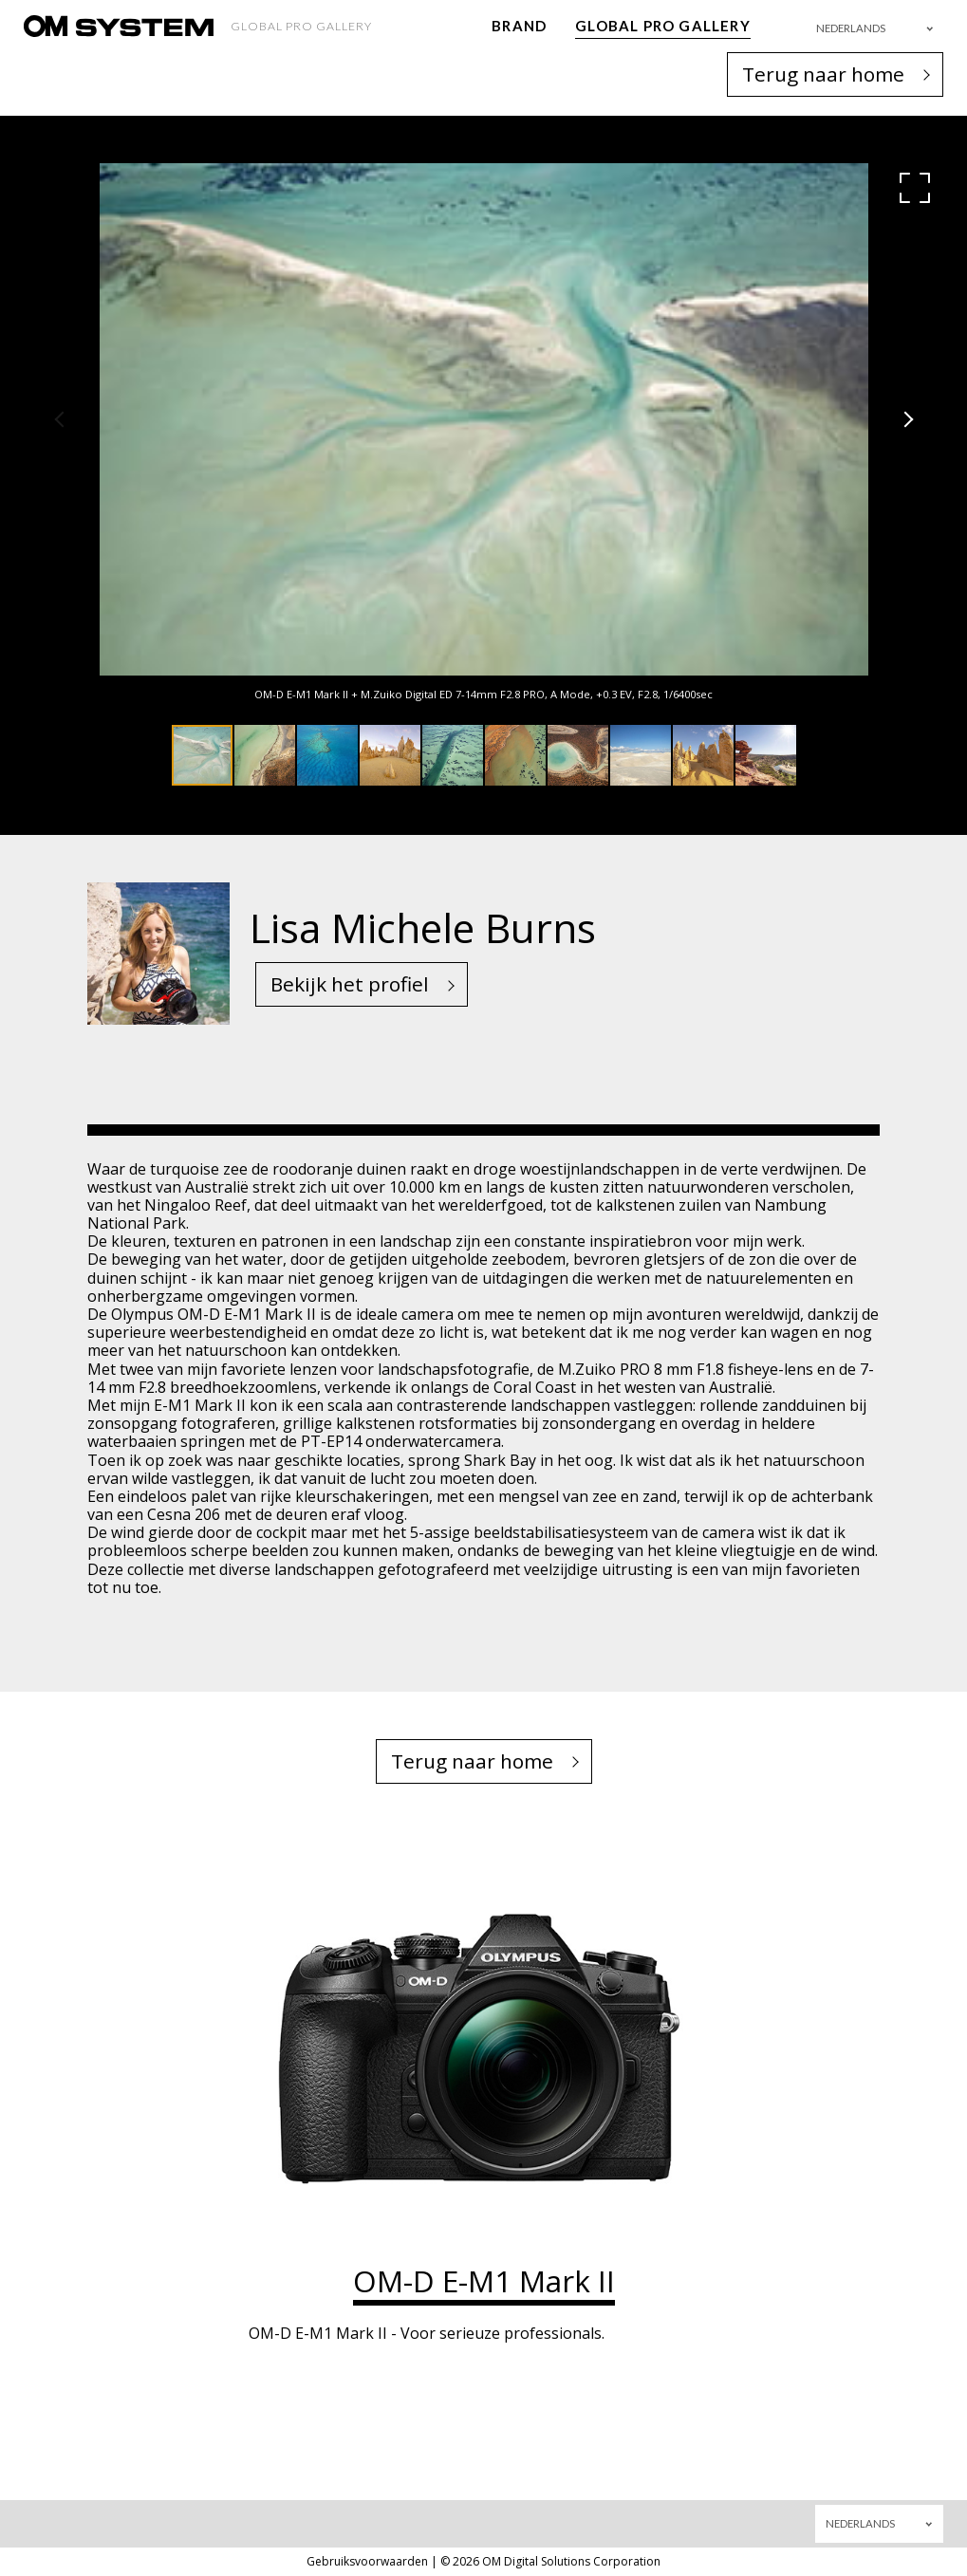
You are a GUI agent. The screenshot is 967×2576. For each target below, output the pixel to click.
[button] (915, 188)
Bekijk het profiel (349, 984)
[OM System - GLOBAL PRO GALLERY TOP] (119, 26)
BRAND (519, 25)
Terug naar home (823, 74)
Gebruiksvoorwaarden (367, 2561)
